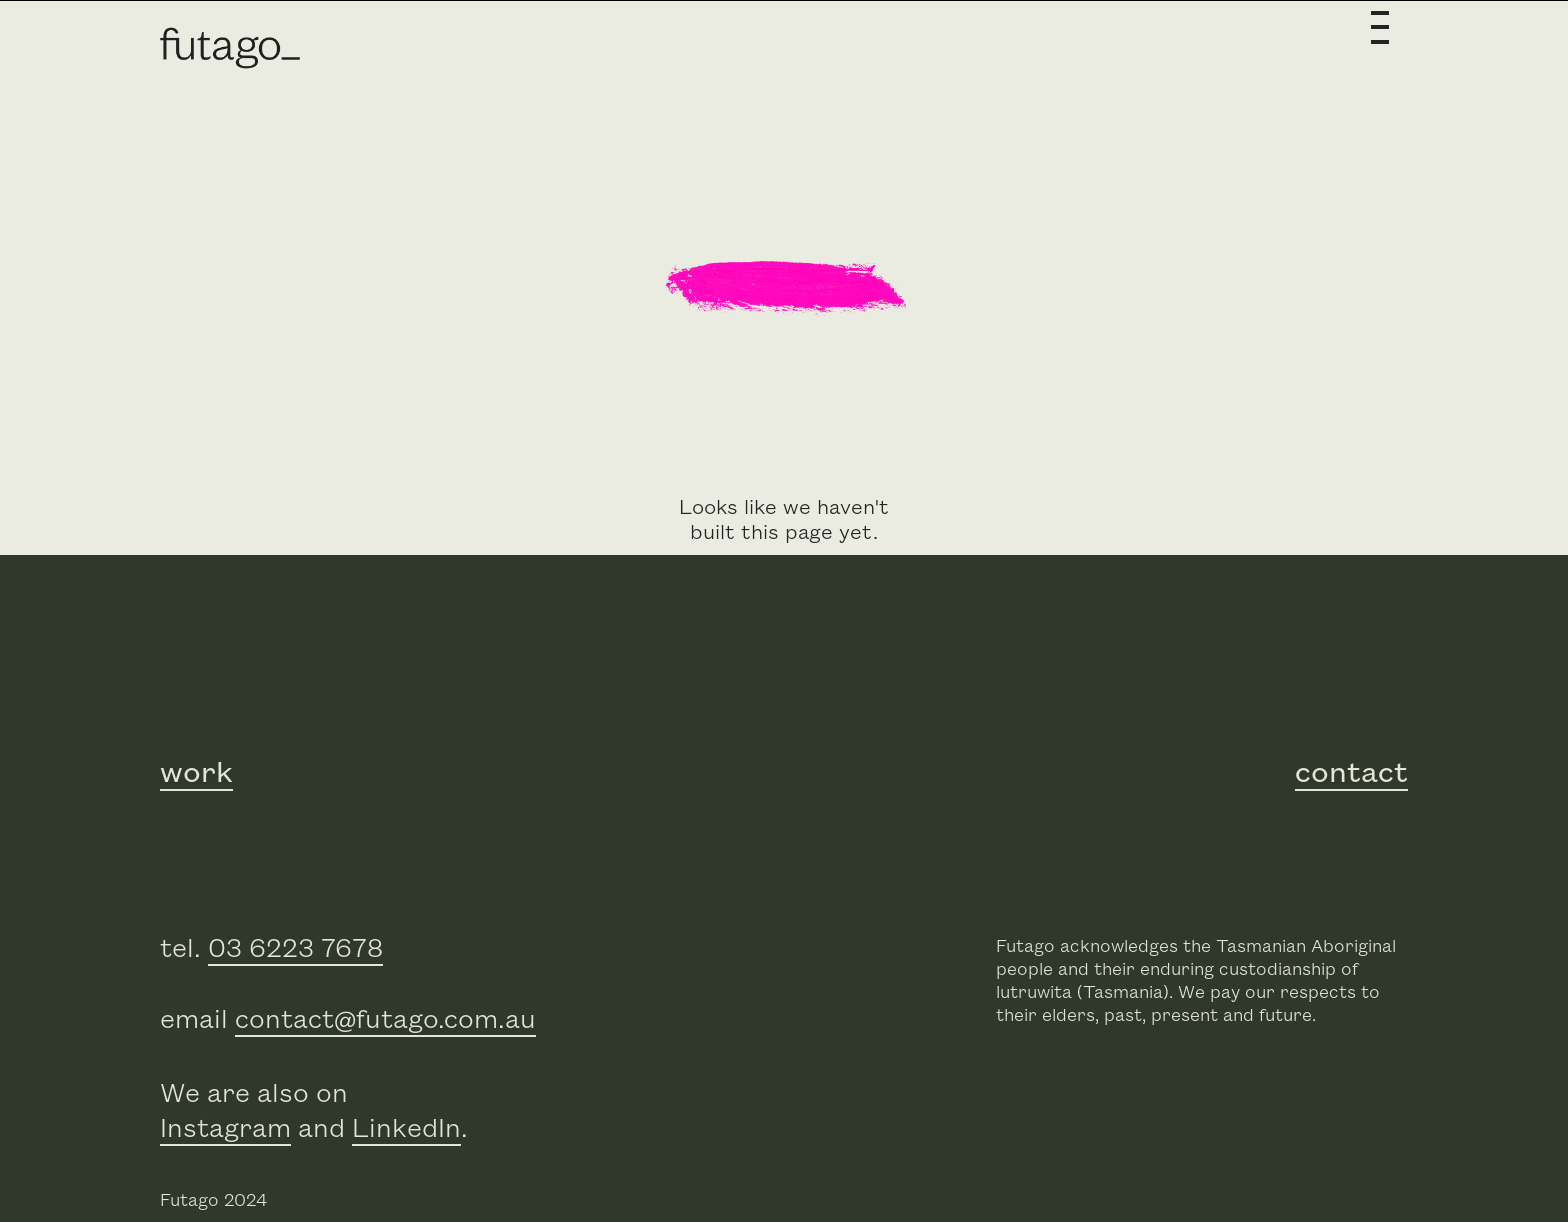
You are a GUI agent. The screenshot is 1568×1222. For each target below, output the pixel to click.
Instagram (225, 1129)
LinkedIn (406, 1129)
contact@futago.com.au (385, 1020)
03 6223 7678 (295, 949)
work (196, 773)
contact (1351, 773)
